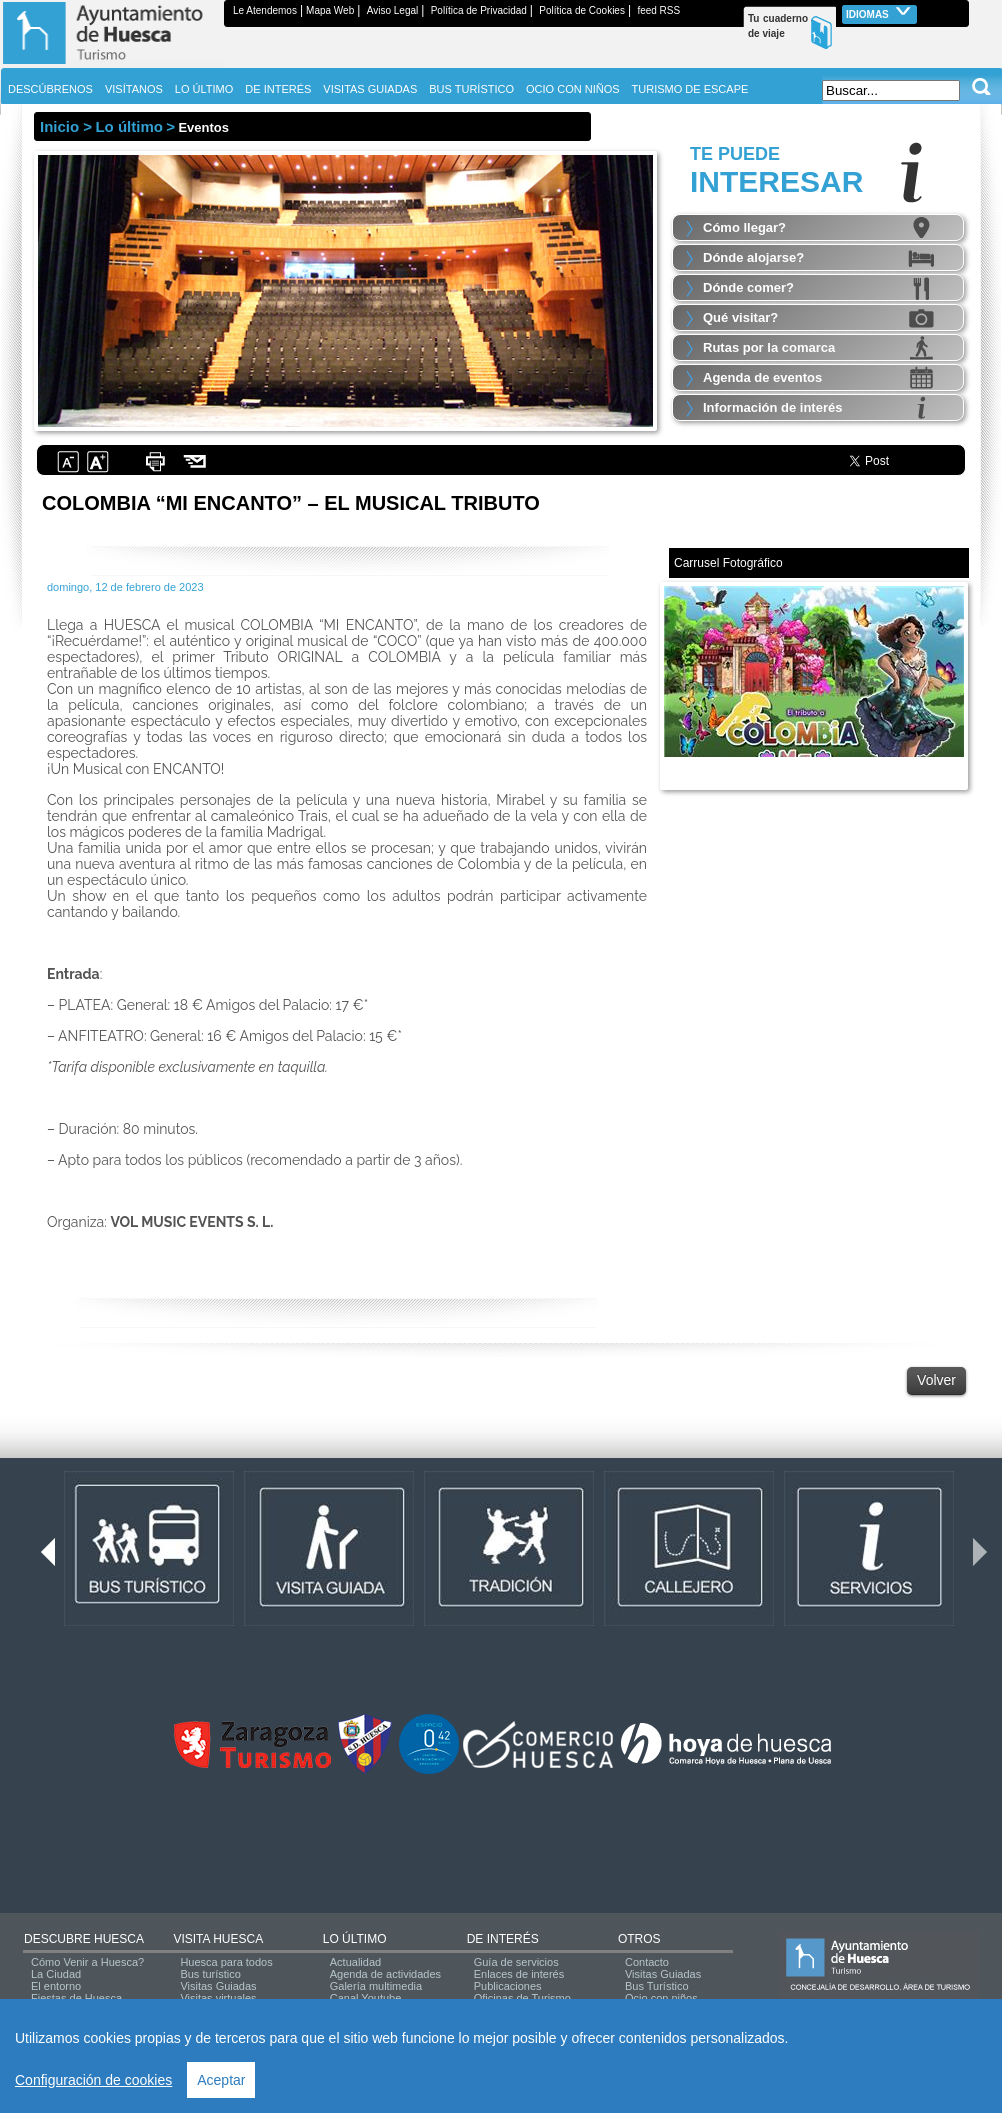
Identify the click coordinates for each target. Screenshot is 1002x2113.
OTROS (639, 1939)
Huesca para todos (226, 1962)
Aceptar (221, 2080)
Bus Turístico (657, 1986)
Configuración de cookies (93, 2080)
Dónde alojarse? (753, 257)
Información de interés (772, 407)
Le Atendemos (265, 10)
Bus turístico (210, 1974)
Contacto (647, 1962)
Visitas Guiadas (218, 1986)
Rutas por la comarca (769, 347)
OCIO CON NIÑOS (573, 89)
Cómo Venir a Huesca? (87, 1962)
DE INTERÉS (503, 1939)
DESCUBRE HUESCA (84, 1939)
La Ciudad (56, 1974)
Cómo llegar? (744, 227)
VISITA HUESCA (218, 1939)
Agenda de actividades (385, 1974)
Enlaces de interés (519, 1974)
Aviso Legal (393, 10)
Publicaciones (508, 1986)
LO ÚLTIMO (355, 1939)
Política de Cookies (582, 10)
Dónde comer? (748, 287)
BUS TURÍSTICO (471, 89)
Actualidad (355, 1962)
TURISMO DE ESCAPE (690, 89)
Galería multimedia (376, 1986)
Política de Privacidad (479, 10)
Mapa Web (330, 10)
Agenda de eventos (762, 377)
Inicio (59, 126)
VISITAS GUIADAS (370, 89)
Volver (936, 1380)
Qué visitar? (740, 317)
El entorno (56, 1986)
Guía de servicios (516, 1962)
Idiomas (879, 12)
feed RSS (658, 10)
